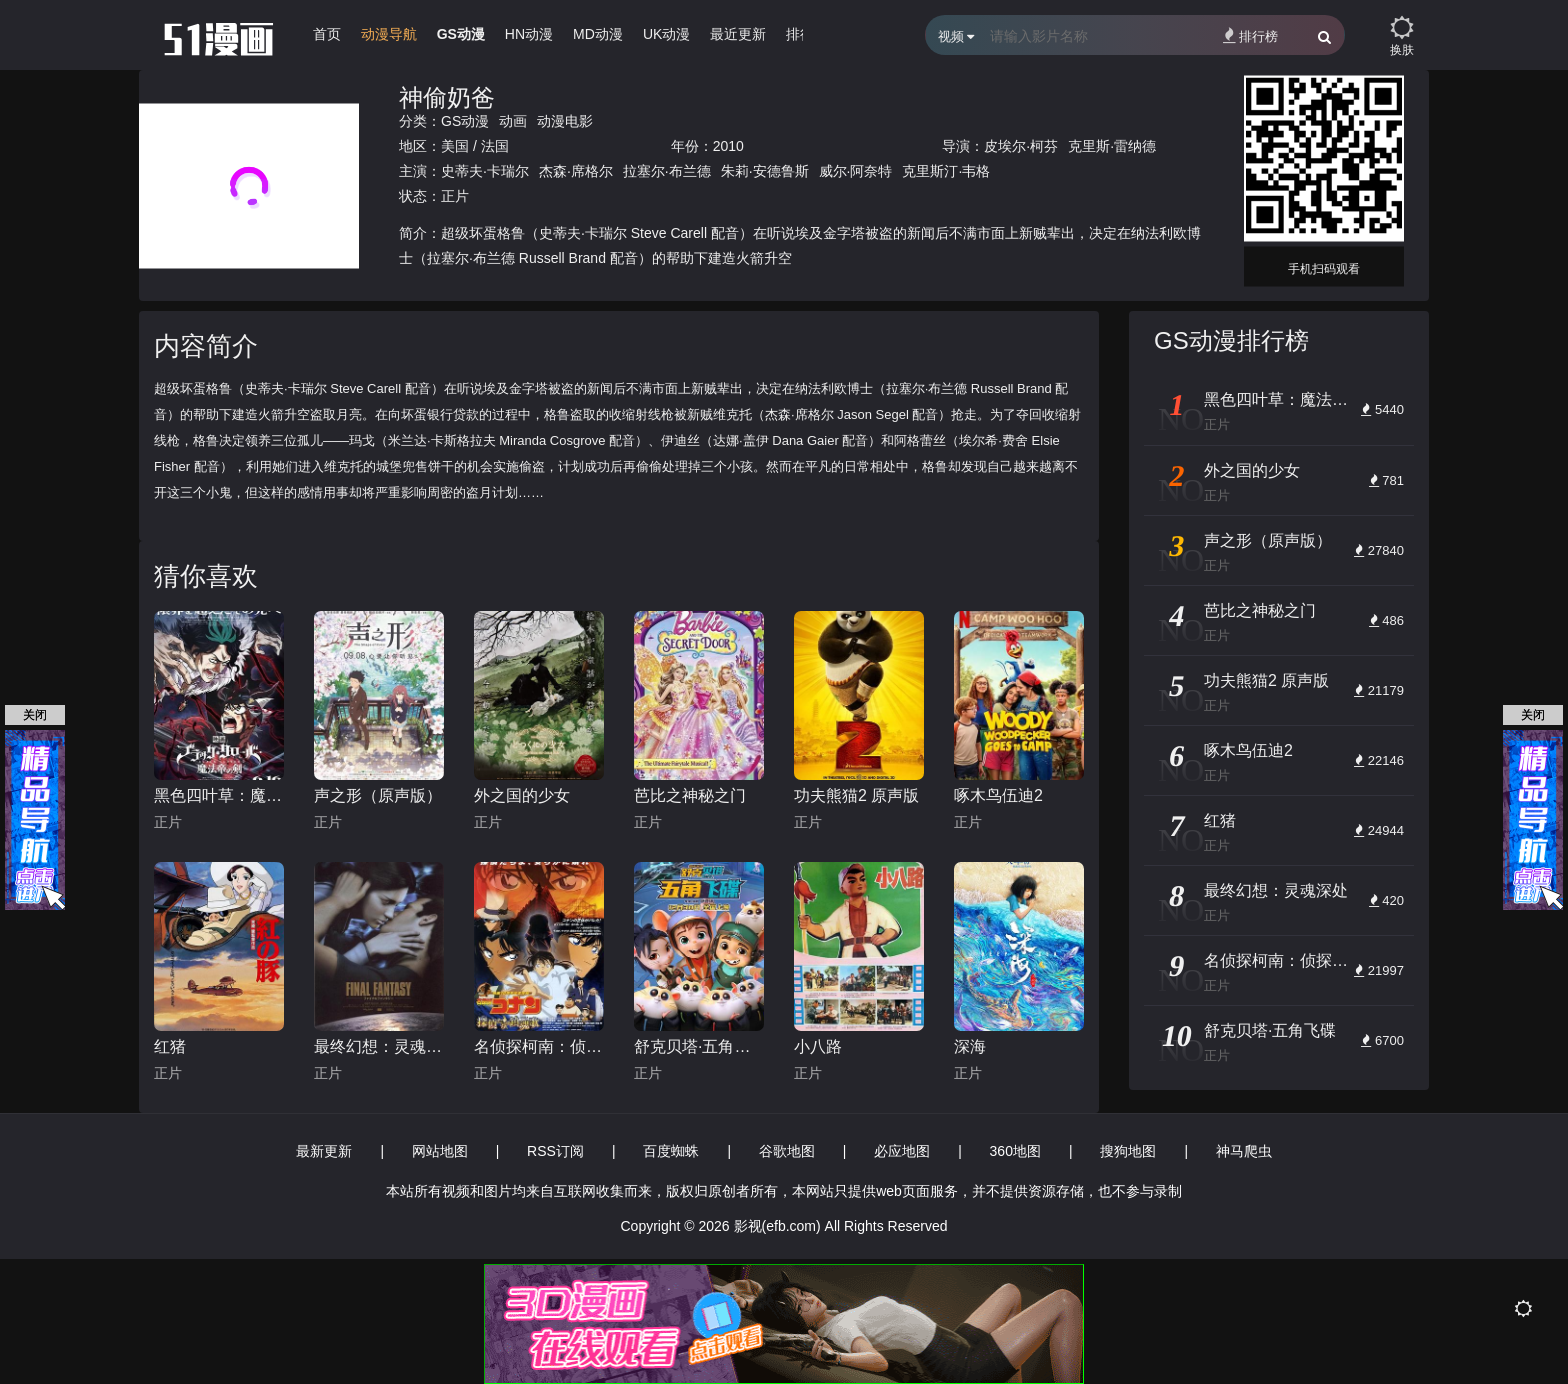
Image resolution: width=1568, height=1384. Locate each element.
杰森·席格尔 (576, 171)
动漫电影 (565, 121)
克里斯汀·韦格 (946, 171)
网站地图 (440, 1151)
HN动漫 (529, 34)
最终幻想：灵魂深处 (379, 1046)
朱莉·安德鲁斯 (765, 171)
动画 (513, 121)
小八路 (818, 1046)
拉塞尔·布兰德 (667, 171)
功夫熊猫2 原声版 (856, 795)
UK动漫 (666, 34)
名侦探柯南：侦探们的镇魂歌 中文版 (539, 1046)
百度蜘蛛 (671, 1151)
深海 (970, 1046)
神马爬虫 (1244, 1151)
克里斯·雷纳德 (1112, 146)
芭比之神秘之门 (690, 795)
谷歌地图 (787, 1151)
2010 (728, 146)
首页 (327, 34)
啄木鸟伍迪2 (998, 795)
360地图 (1015, 1151)
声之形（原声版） (378, 795)
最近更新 (738, 34)
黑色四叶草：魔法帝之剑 (219, 795)
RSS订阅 (555, 1151)
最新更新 (324, 1151)
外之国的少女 (522, 795)
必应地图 (902, 1151)
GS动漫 (461, 34)
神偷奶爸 (447, 97)
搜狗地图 (1128, 1151)
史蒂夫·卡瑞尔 (485, 171)
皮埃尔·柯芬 (1021, 146)
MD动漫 (598, 34)
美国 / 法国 (475, 146)
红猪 (170, 1046)
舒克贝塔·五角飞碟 (699, 1046)
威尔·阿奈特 (856, 171)
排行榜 (1250, 35)
